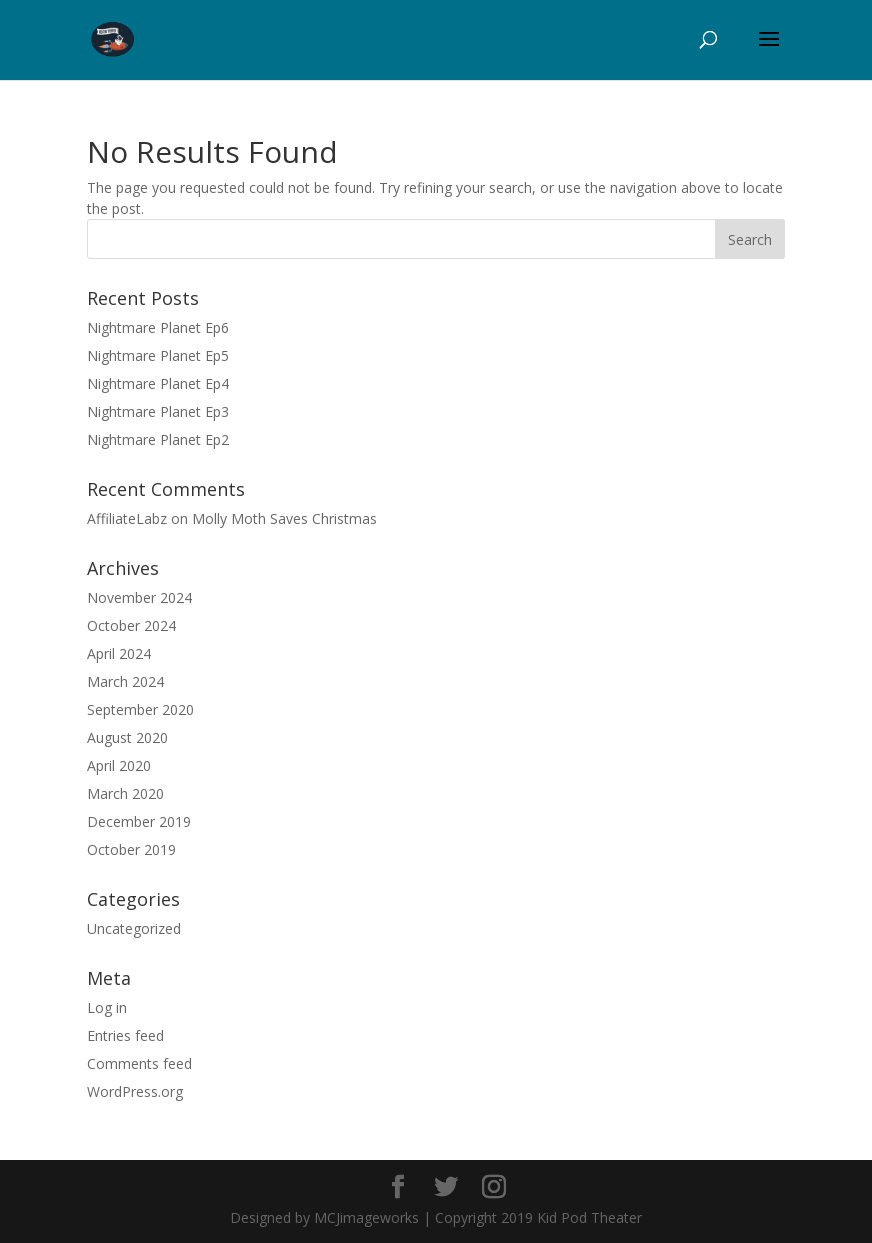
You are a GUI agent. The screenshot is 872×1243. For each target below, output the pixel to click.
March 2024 (125, 681)
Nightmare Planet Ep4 (158, 383)
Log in (107, 1007)
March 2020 (125, 793)
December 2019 (139, 821)
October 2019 (131, 849)
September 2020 (140, 709)
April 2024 (119, 653)
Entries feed (125, 1035)
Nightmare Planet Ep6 (158, 327)
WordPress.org (135, 1091)
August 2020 (127, 737)
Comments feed (139, 1063)
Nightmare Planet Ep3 (158, 411)
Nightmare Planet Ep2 (158, 439)
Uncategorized (134, 928)
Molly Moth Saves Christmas (284, 518)
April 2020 (119, 765)
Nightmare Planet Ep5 (158, 355)
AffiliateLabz (127, 518)
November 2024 (139, 597)
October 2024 (131, 625)
